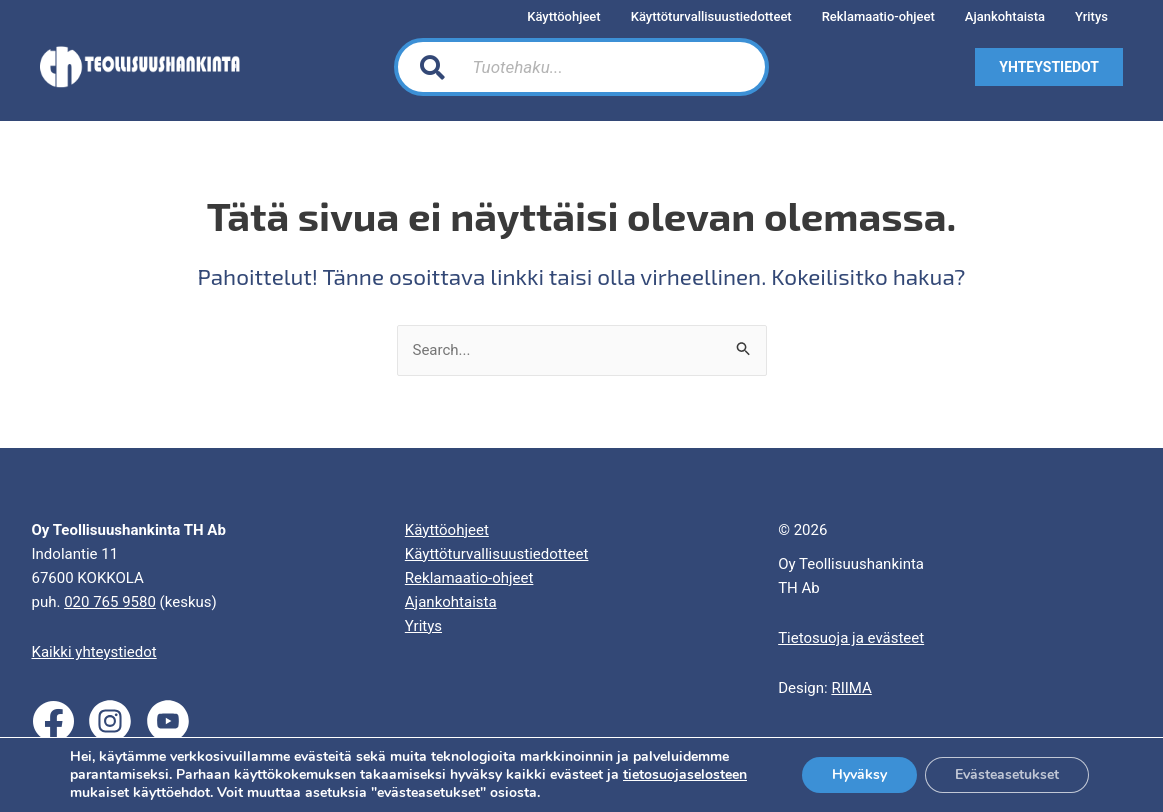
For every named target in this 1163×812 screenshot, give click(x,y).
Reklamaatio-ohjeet (469, 578)
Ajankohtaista (451, 602)
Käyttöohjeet (447, 530)
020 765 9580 (110, 602)
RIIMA (851, 688)
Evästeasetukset (1007, 774)
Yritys (423, 626)
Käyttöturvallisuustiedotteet (497, 554)
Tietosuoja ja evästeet (851, 638)
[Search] (730, 67)
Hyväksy (859, 774)
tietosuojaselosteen (685, 774)
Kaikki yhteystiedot (94, 652)
